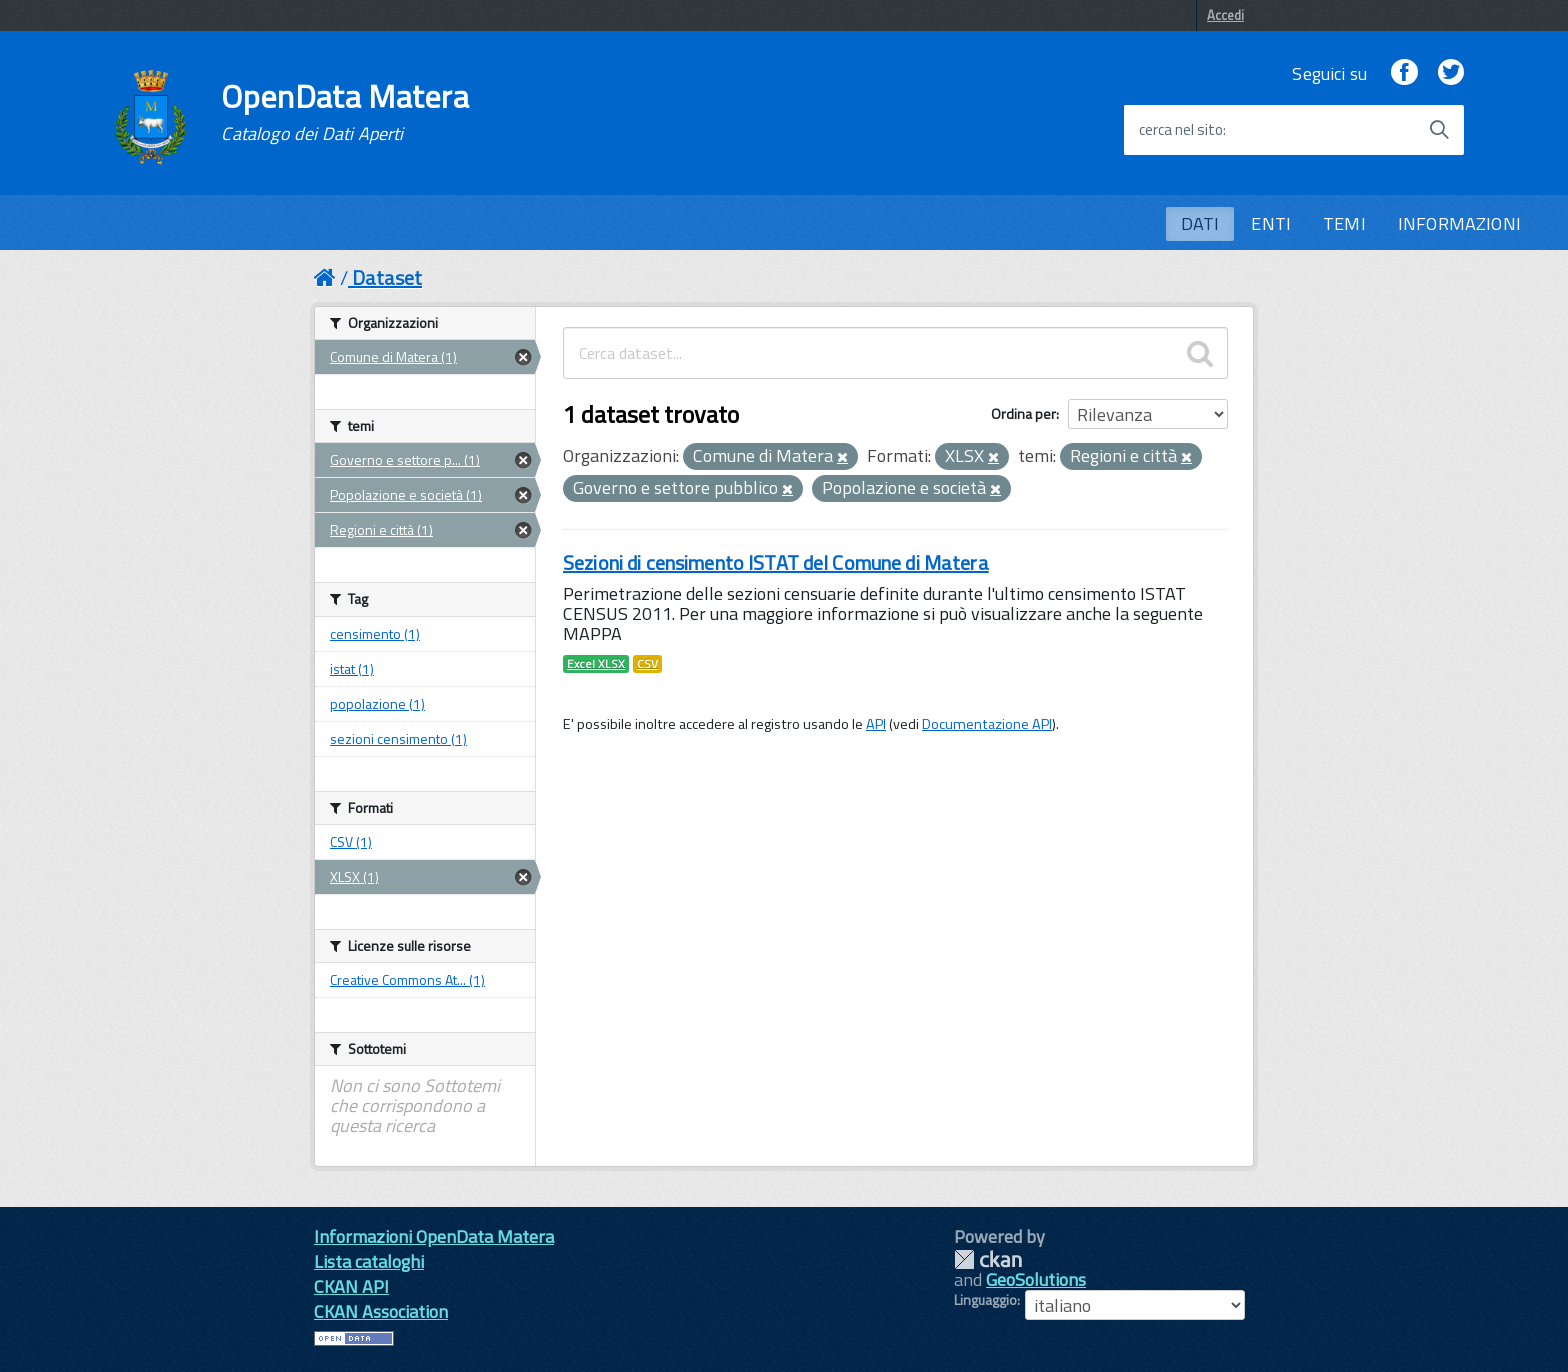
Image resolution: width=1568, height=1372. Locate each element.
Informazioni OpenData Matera (434, 1236)
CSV (647, 664)
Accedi (1225, 15)
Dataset (387, 277)
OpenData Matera (345, 112)
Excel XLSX (596, 664)
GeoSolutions (1036, 1279)
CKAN (988, 1259)
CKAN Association (381, 1311)
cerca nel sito (1181, 130)
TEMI (1344, 223)
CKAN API (351, 1286)
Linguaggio (985, 1300)
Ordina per (1023, 413)
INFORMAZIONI (1459, 223)
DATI (1200, 223)
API (876, 724)
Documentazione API (987, 724)
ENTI (1271, 223)
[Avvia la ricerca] (1439, 130)
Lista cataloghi (369, 1261)
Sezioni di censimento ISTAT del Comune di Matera (776, 562)
